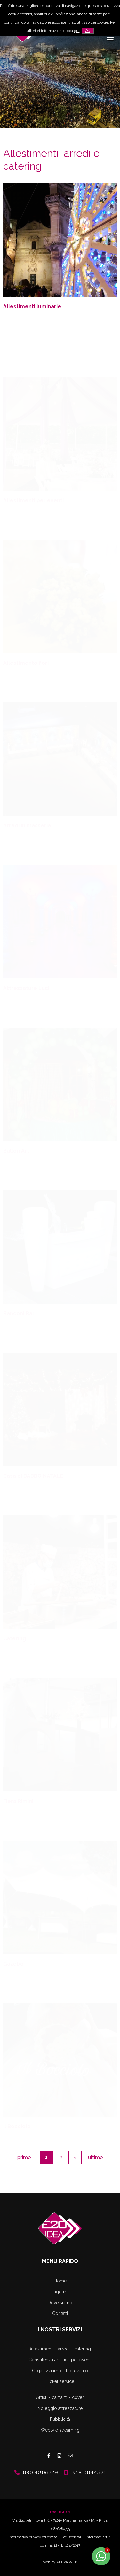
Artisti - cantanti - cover (60, 2397)
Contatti (60, 2313)
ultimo (95, 2157)
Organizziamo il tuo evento (60, 2370)
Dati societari (71, 2537)
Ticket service (60, 2381)
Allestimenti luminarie (32, 306)
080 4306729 (40, 2472)
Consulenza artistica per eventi (60, 2359)
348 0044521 (88, 2472)
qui (77, 30)
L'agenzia (60, 2291)
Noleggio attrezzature (60, 2408)
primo (24, 2157)
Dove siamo (60, 2302)
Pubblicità (60, 2419)
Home (60, 2280)
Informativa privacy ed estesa (33, 2537)
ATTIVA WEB (66, 2562)
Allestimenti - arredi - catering (60, 2348)
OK (87, 30)
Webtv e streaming (60, 2430)
